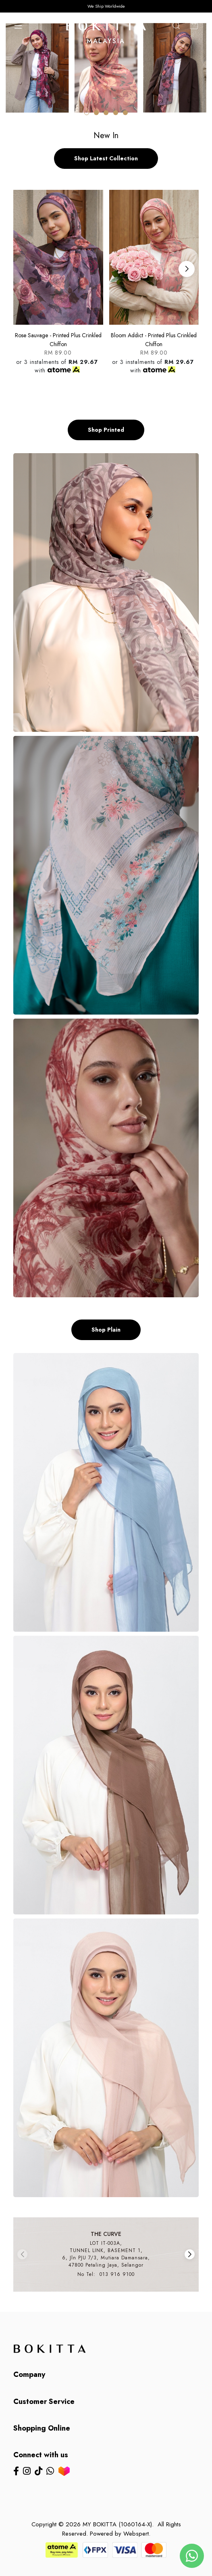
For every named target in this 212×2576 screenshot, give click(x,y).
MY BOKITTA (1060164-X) (117, 2524)
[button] (86, 112)
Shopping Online (41, 2428)
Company (29, 2375)
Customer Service (44, 2402)
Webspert (136, 2533)
